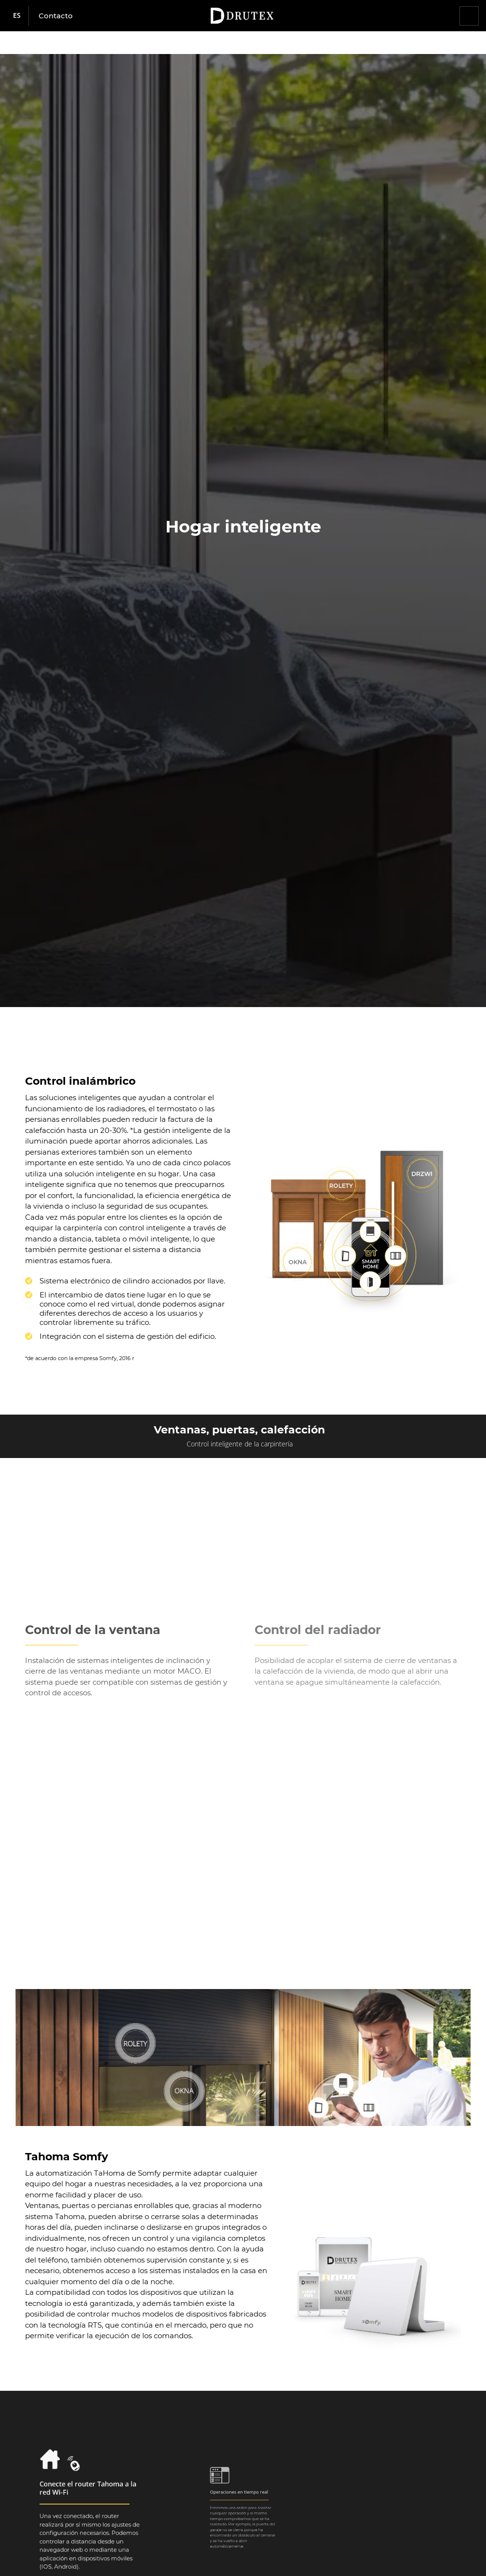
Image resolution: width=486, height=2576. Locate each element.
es (17, 15)
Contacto (56, 15)
